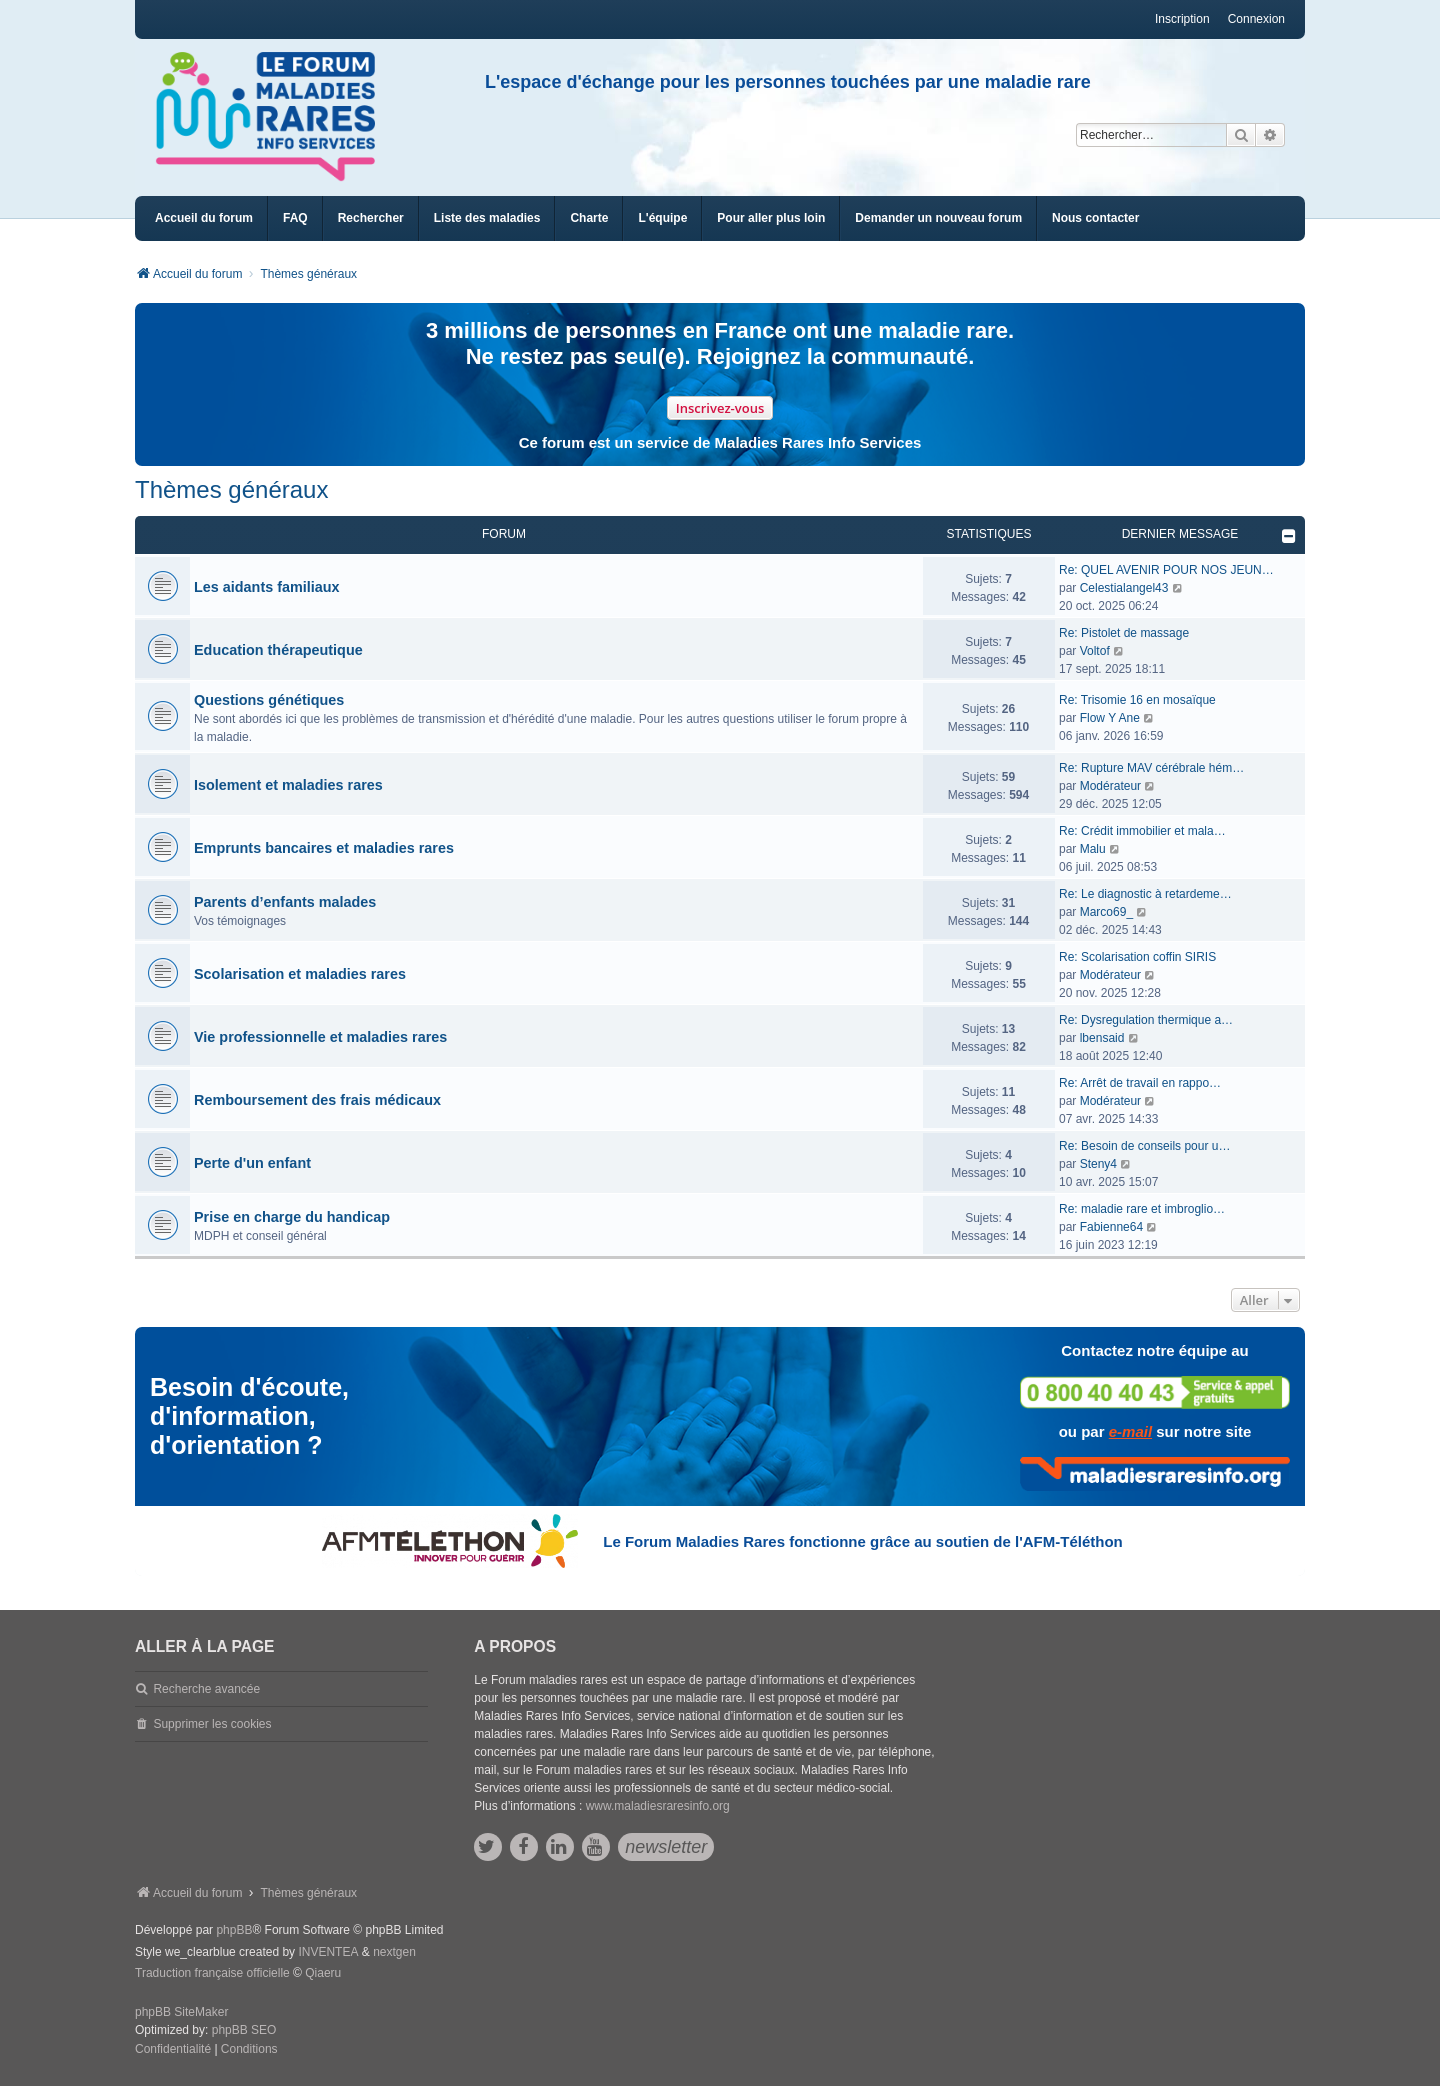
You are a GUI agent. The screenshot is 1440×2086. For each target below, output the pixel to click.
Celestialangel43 (1124, 588)
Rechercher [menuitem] (371, 218)
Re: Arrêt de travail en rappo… (1140, 1083)
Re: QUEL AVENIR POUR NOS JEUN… (1166, 570)
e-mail (1130, 1431)
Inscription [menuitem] (1182, 19)
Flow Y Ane (1110, 718)
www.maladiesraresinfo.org (658, 1806)
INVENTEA (328, 1952)
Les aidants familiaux (267, 587)
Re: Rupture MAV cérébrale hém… (1151, 768)
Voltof (1095, 651)
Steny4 (1098, 1164)
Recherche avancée (206, 1689)
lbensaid (1102, 1038)
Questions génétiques (269, 700)
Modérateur (1110, 786)
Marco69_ (1106, 912)
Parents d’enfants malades (285, 902)
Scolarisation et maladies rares (300, 974)
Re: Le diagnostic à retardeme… (1145, 894)
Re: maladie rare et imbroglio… (1142, 1209)
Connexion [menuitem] (1256, 19)
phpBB (234, 1930)
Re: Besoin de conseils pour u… (1144, 1146)
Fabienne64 (1111, 1227)
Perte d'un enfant (252, 1163)
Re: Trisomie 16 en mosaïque (1137, 700)
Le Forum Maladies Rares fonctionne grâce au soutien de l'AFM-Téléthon (862, 1541)
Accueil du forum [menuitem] (204, 218)
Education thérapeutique (278, 650)
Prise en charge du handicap (292, 1217)
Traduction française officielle (212, 1973)
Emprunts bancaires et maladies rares (324, 848)
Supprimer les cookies (212, 1724)
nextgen (394, 1952)
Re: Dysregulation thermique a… (1146, 1020)
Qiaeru (323, 1973)
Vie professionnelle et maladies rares (320, 1037)
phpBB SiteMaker (181, 2012)
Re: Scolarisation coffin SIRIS (1137, 957)
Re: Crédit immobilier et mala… (1142, 831)
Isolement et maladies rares (288, 785)
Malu (1093, 849)
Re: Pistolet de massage (1124, 633)
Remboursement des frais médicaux (317, 1100)
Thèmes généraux (231, 489)
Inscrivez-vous (720, 408)
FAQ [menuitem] (295, 218)
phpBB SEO (244, 2030)
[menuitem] (487, 218)
